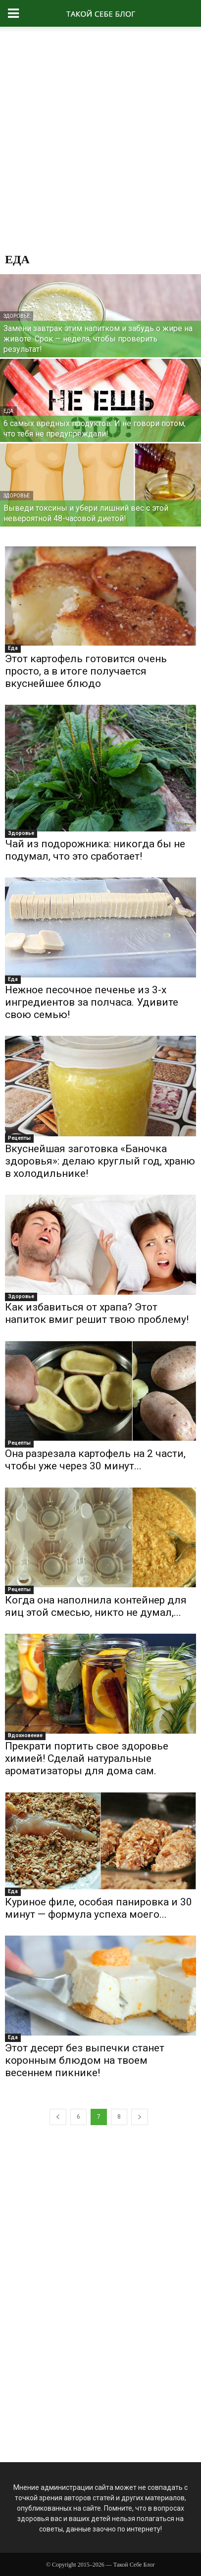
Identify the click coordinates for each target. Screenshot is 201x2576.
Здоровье (16, 316)
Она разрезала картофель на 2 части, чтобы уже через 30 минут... (95, 1460)
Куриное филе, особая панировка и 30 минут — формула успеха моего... (98, 1908)
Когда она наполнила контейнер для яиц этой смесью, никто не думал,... (96, 1606)
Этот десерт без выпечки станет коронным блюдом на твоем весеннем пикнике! (84, 2060)
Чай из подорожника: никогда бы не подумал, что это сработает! (95, 850)
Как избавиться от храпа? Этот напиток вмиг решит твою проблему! (97, 1313)
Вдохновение (25, 1735)
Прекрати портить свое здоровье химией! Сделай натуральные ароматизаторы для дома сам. (86, 1758)
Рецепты (19, 1138)
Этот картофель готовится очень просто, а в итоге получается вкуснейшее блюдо (86, 671)
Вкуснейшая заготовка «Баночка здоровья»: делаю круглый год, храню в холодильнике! (100, 1161)
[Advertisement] (100, 142)
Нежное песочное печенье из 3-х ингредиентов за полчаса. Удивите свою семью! (91, 1002)
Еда (8, 411)
